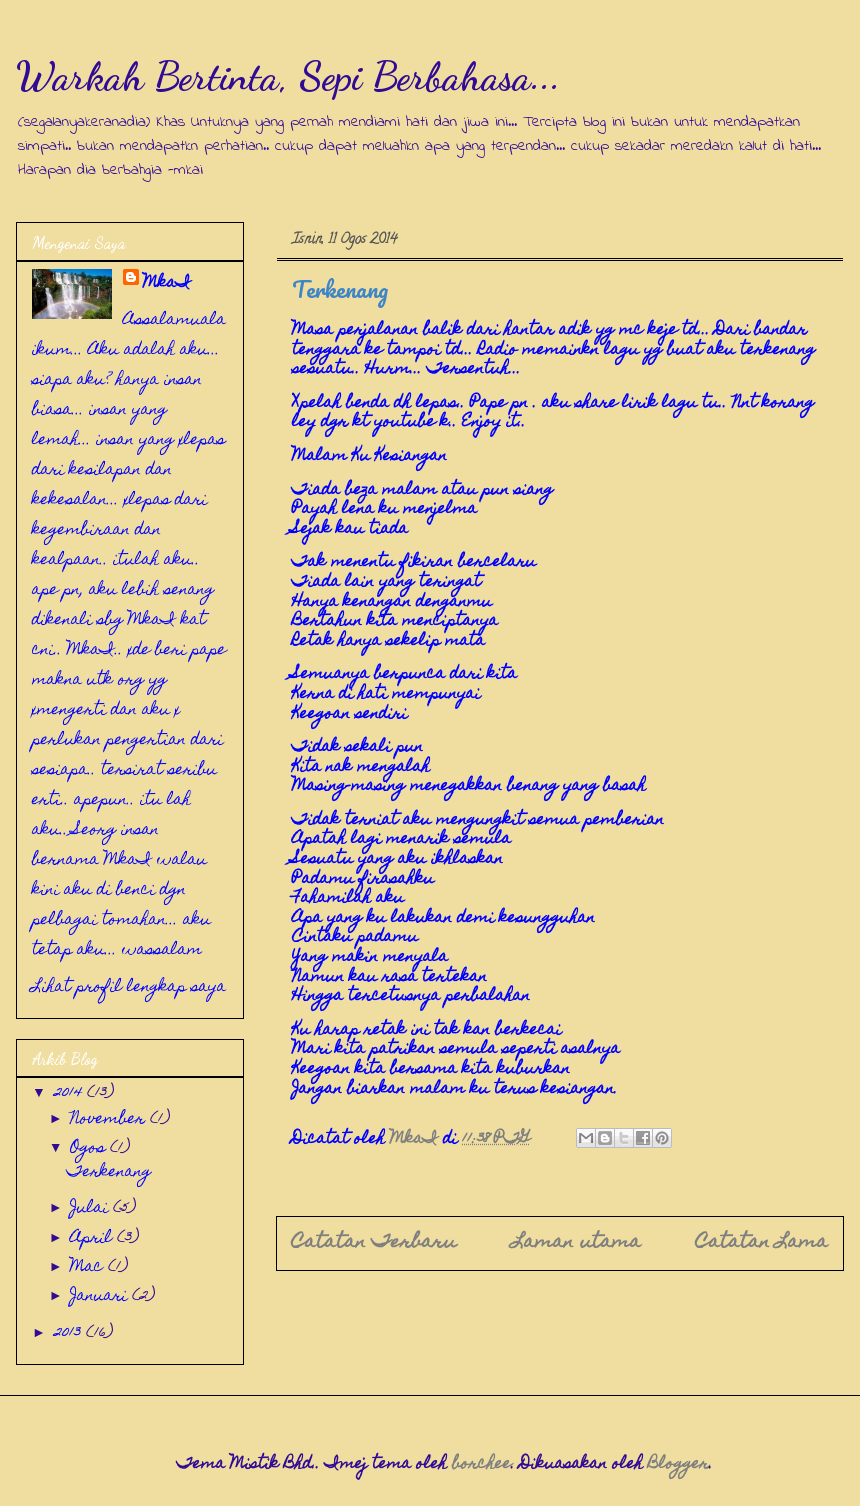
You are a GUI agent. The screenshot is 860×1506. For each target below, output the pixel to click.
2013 (70, 1334)
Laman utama (576, 1243)
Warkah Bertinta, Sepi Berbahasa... (288, 76)
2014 (70, 1094)
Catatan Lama (762, 1243)
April (93, 1239)
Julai (91, 1209)
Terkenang (109, 1173)
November (110, 1120)
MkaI (167, 284)
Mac (89, 1268)
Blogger (678, 1465)
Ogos (90, 1149)
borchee (481, 1465)
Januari (101, 1297)
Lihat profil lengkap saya (129, 988)
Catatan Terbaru (374, 1243)
